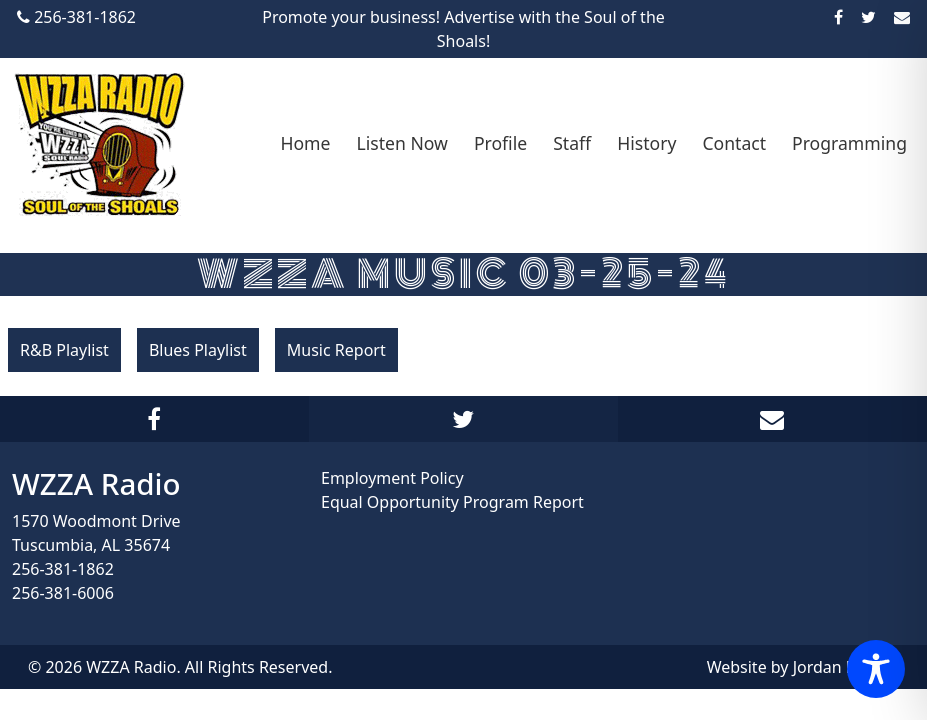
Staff (572, 143)
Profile (500, 143)
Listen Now (401, 143)
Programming (849, 143)
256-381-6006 (63, 593)
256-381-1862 (63, 569)
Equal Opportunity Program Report (452, 502)
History (646, 143)
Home (305, 143)
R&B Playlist (64, 350)
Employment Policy (392, 478)
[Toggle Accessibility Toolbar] (876, 669)
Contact (734, 143)
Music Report (336, 350)
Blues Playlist (198, 350)
